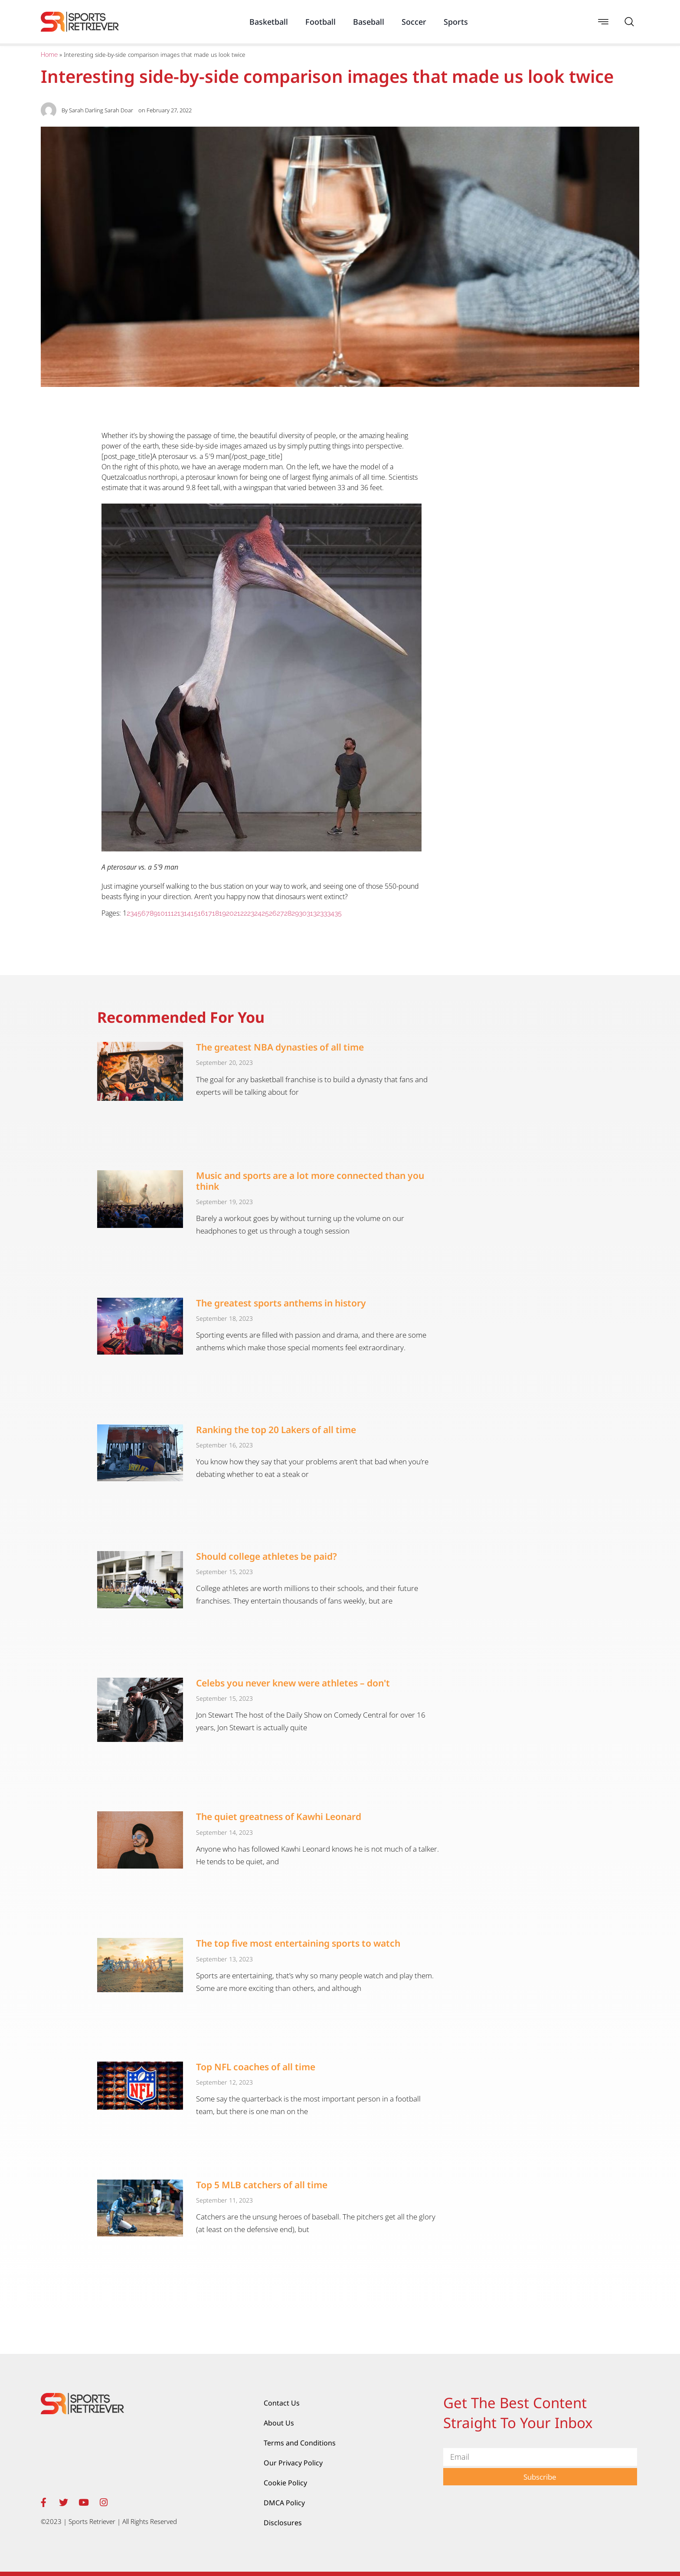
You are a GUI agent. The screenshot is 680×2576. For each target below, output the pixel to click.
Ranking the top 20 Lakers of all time (276, 1430)
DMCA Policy (284, 2502)
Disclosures (283, 2522)
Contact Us (282, 2403)
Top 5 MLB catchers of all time (261, 2185)
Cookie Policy (285, 2483)
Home (49, 54)
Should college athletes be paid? (266, 1556)
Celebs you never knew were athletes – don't (293, 1683)
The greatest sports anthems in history (281, 1303)
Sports (456, 21)
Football (320, 21)
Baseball (368, 21)
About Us (279, 2423)
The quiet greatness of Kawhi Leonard (278, 1816)
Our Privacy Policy (293, 2463)
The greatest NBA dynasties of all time (280, 1047)
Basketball (268, 21)
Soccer (414, 21)
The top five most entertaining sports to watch (298, 1943)
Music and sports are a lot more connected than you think (310, 1180)
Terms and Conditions (300, 2443)
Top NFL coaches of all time (255, 2067)
